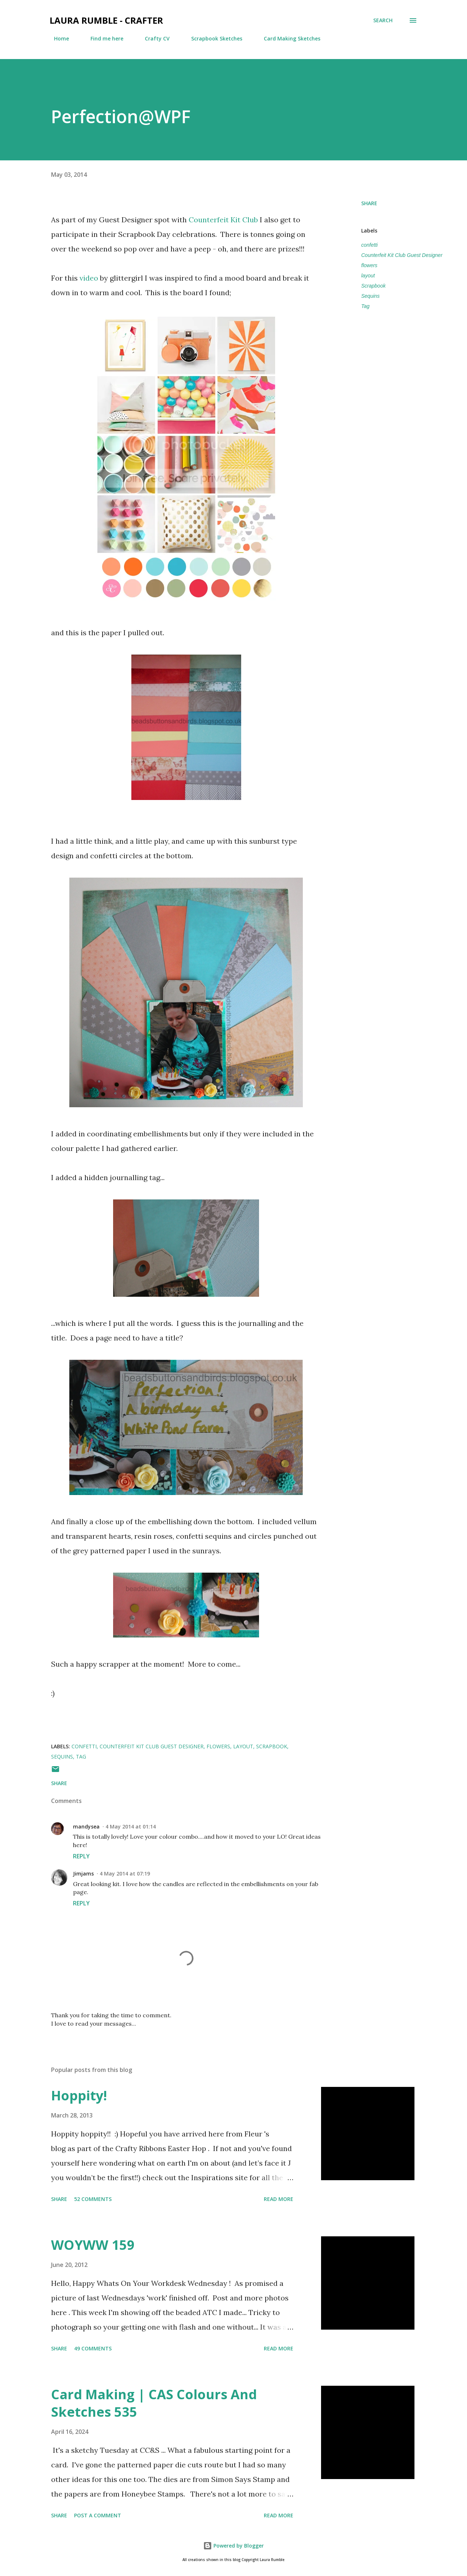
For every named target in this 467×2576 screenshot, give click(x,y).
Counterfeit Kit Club (223, 219)
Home (57, 38)
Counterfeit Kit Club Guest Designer (402, 255)
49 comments (93, 2348)
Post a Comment (97, 2515)
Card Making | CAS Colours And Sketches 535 (154, 2403)
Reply (81, 1856)
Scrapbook (373, 286)
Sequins (370, 296)
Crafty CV (152, 38)
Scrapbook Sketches (212, 38)
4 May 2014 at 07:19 (125, 1873)
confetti (369, 245)
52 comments (93, 2199)
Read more (278, 2199)
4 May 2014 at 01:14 (130, 1826)
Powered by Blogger (233, 2545)
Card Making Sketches (287, 38)
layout (368, 275)
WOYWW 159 (93, 2245)
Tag (365, 306)
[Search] (383, 20)
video (89, 277)
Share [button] (369, 203)
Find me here (102, 38)
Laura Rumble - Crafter (106, 20)
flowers (369, 265)
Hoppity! (79, 2095)
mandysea (86, 1826)
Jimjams (83, 1873)
